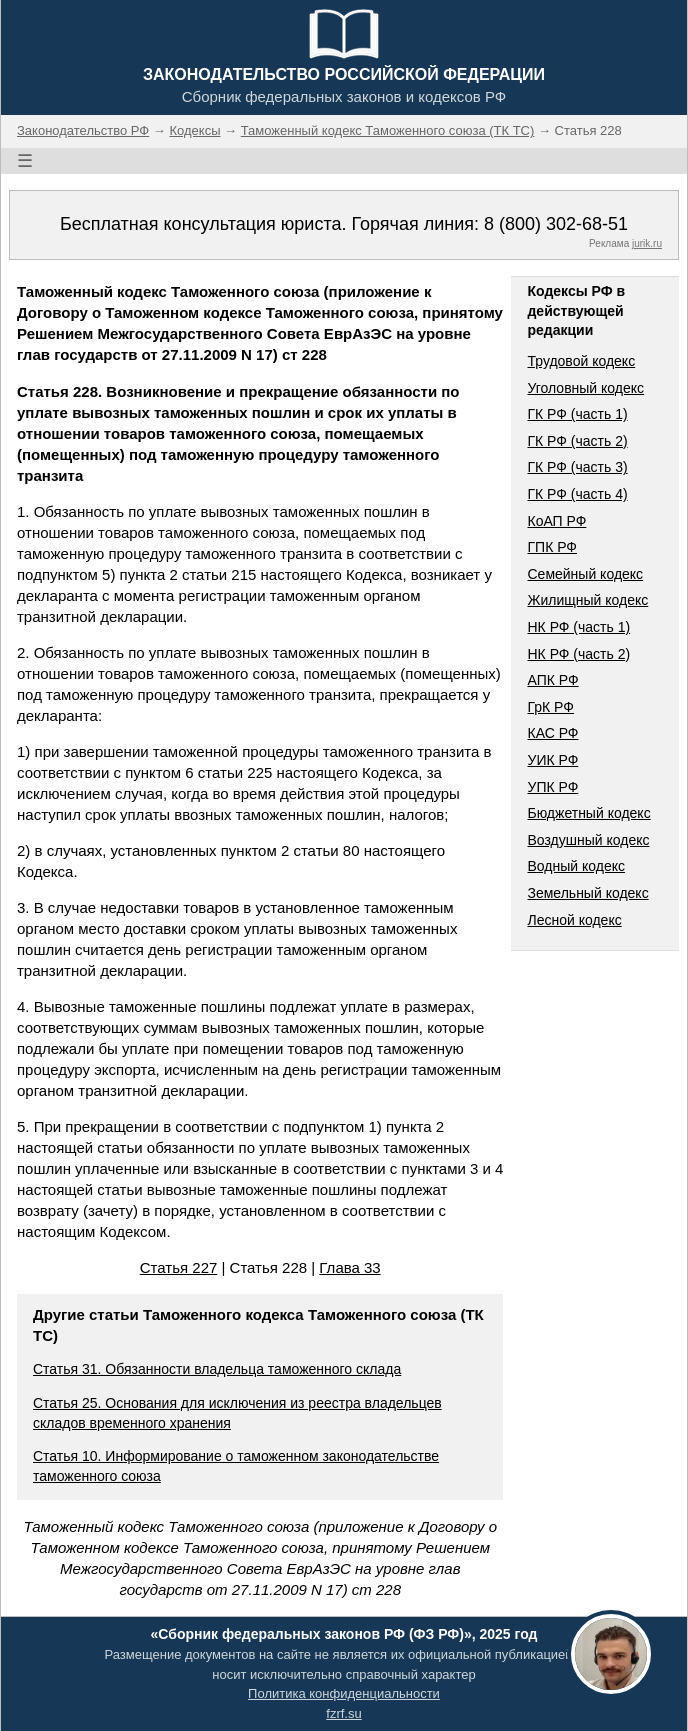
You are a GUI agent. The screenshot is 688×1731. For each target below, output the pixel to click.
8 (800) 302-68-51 (556, 224)
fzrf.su (343, 1713)
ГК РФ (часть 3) (577, 467)
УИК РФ (552, 760)
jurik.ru (647, 243)
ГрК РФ (550, 707)
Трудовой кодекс (581, 361)
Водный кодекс (576, 866)
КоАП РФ (556, 521)
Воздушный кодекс (588, 840)
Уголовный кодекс (585, 388)
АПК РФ (552, 680)
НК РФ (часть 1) (578, 627)
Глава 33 (349, 1267)
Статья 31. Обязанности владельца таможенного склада (217, 1369)
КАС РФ (552, 733)
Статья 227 (179, 1267)
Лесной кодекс (574, 920)
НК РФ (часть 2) (578, 654)
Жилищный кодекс (587, 600)
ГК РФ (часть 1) (577, 414)
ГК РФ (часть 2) (577, 441)
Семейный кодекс (585, 574)
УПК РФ (552, 787)
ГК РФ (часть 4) (577, 494)
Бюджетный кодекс (588, 813)
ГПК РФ (552, 547)
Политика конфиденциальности (344, 1693)
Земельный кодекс (587, 893)
